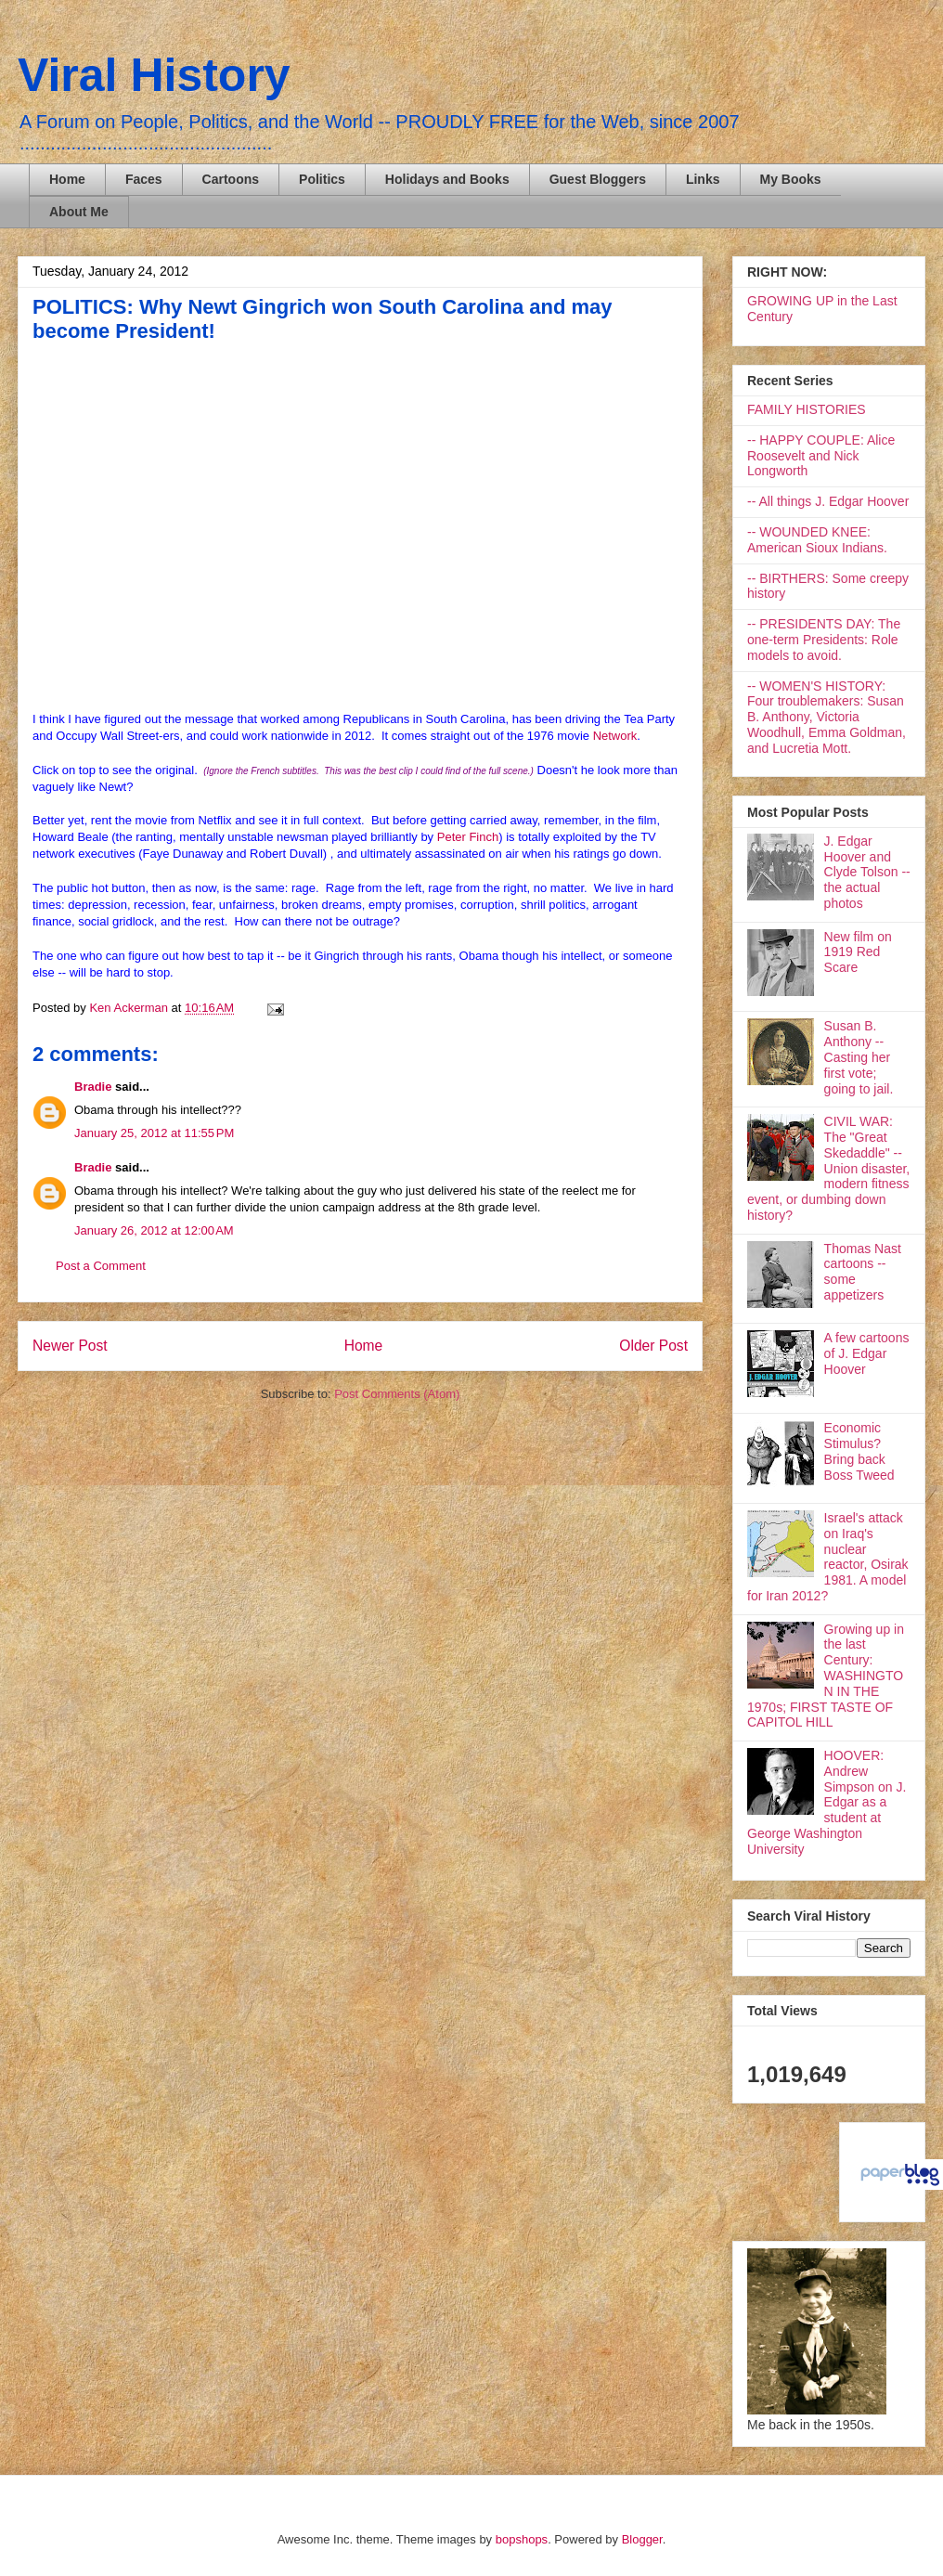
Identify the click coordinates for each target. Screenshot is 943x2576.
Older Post (653, 1345)
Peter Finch (467, 837)
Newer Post (70, 1345)
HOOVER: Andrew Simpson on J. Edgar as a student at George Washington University (826, 1802)
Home (67, 179)
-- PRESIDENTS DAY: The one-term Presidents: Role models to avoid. (823, 639)
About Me (79, 211)
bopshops (522, 2539)
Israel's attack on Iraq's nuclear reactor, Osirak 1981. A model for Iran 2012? (828, 1556)
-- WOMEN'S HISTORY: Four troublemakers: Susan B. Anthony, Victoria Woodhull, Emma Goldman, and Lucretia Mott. (826, 717)
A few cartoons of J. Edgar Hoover (867, 1353)
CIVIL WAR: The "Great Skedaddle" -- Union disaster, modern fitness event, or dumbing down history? (828, 1168)
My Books (790, 179)
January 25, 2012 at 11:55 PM (154, 1133)
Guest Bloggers (597, 179)
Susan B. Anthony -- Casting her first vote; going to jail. (859, 1056)
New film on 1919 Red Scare (858, 952)
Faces (143, 179)
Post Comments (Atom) (396, 1394)
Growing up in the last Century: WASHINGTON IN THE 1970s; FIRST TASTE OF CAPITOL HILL (825, 1676)
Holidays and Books (447, 179)
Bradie (92, 1087)
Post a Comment (101, 1266)
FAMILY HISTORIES (806, 409)
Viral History (154, 75)
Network (615, 736)
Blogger (642, 2539)
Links (703, 179)
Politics (322, 179)
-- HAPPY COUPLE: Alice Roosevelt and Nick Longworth (821, 456)
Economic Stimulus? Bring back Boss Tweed (859, 1451)
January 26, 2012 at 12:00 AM (154, 1230)
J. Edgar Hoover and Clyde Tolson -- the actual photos (867, 872)
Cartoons (230, 179)
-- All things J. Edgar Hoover (828, 501)
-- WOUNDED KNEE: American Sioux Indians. (817, 539)
